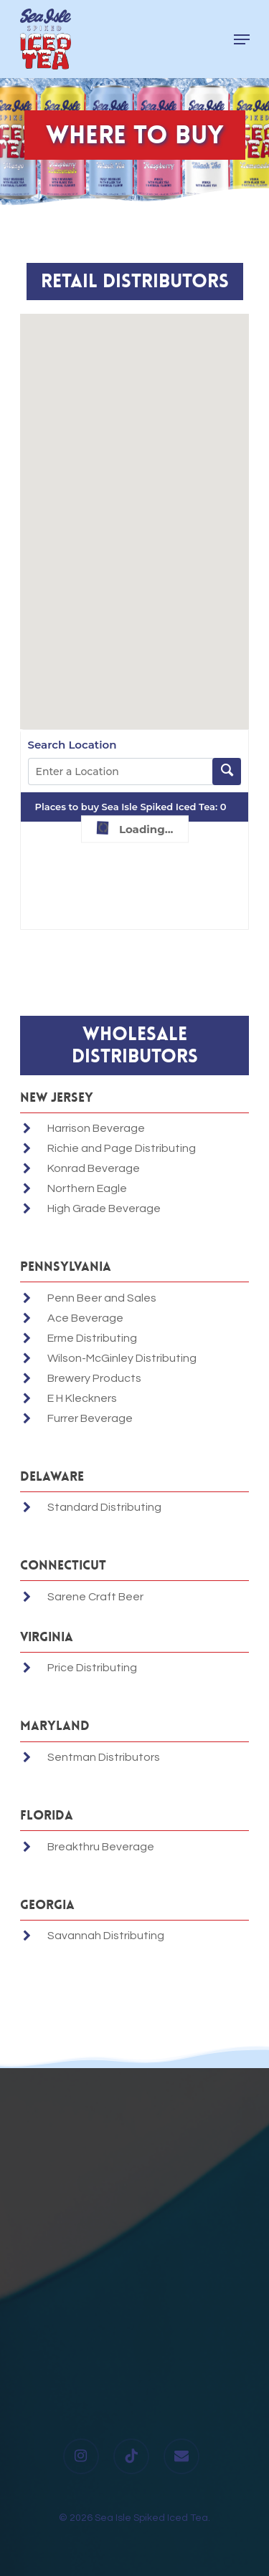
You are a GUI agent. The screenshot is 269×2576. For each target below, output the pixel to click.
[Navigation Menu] (242, 39)
